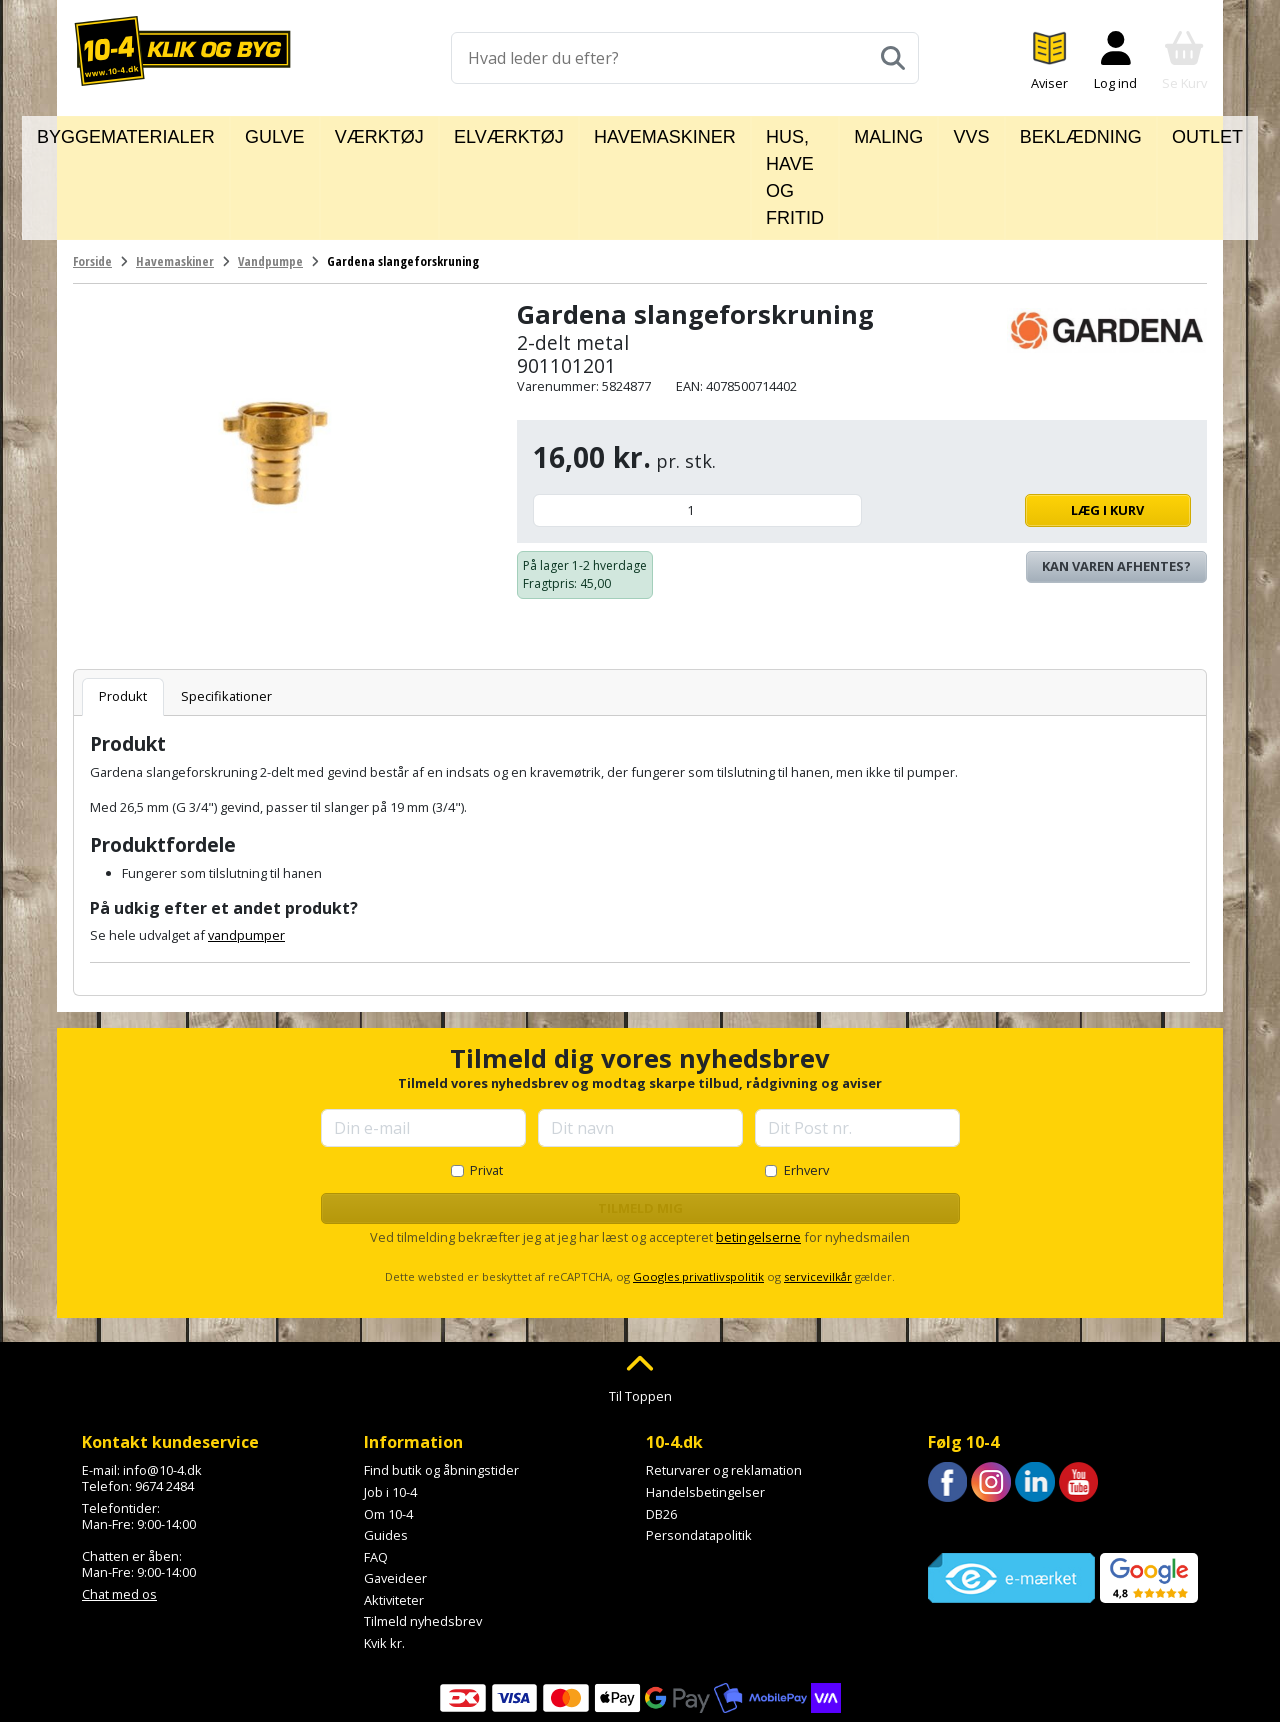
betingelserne (758, 1148)
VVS (951, 133)
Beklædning (1037, 133)
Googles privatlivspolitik (698, 1187)
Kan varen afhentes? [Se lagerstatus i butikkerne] (1116, 477)
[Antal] (697, 421)
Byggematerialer (184, 133)
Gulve (298, 133)
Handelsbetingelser (705, 1403)
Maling (883, 133)
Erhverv (806, 1081)
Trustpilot (956, 1438)
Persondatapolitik (699, 1446)
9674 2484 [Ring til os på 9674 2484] (164, 1397)
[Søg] (893, 58)
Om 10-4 (388, 1424)
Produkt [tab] (123, 607)
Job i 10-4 (390, 1403)
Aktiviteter (394, 1511)
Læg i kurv (1031, 421)
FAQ (376, 1468)
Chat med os (119, 1504)
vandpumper (246, 846)
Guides (386, 1446)
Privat (486, 1081)
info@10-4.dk (162, 1381)
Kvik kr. (384, 1554)
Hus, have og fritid (753, 133)
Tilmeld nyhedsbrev (423, 1532)
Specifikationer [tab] (226, 607)
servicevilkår (818, 1187)
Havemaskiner (596, 133)
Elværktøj (475, 133)
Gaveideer (395, 1489)
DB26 (661, 1424)
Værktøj (378, 133)
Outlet (1136, 133)
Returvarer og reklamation (724, 1381)
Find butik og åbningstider (441, 1381)
